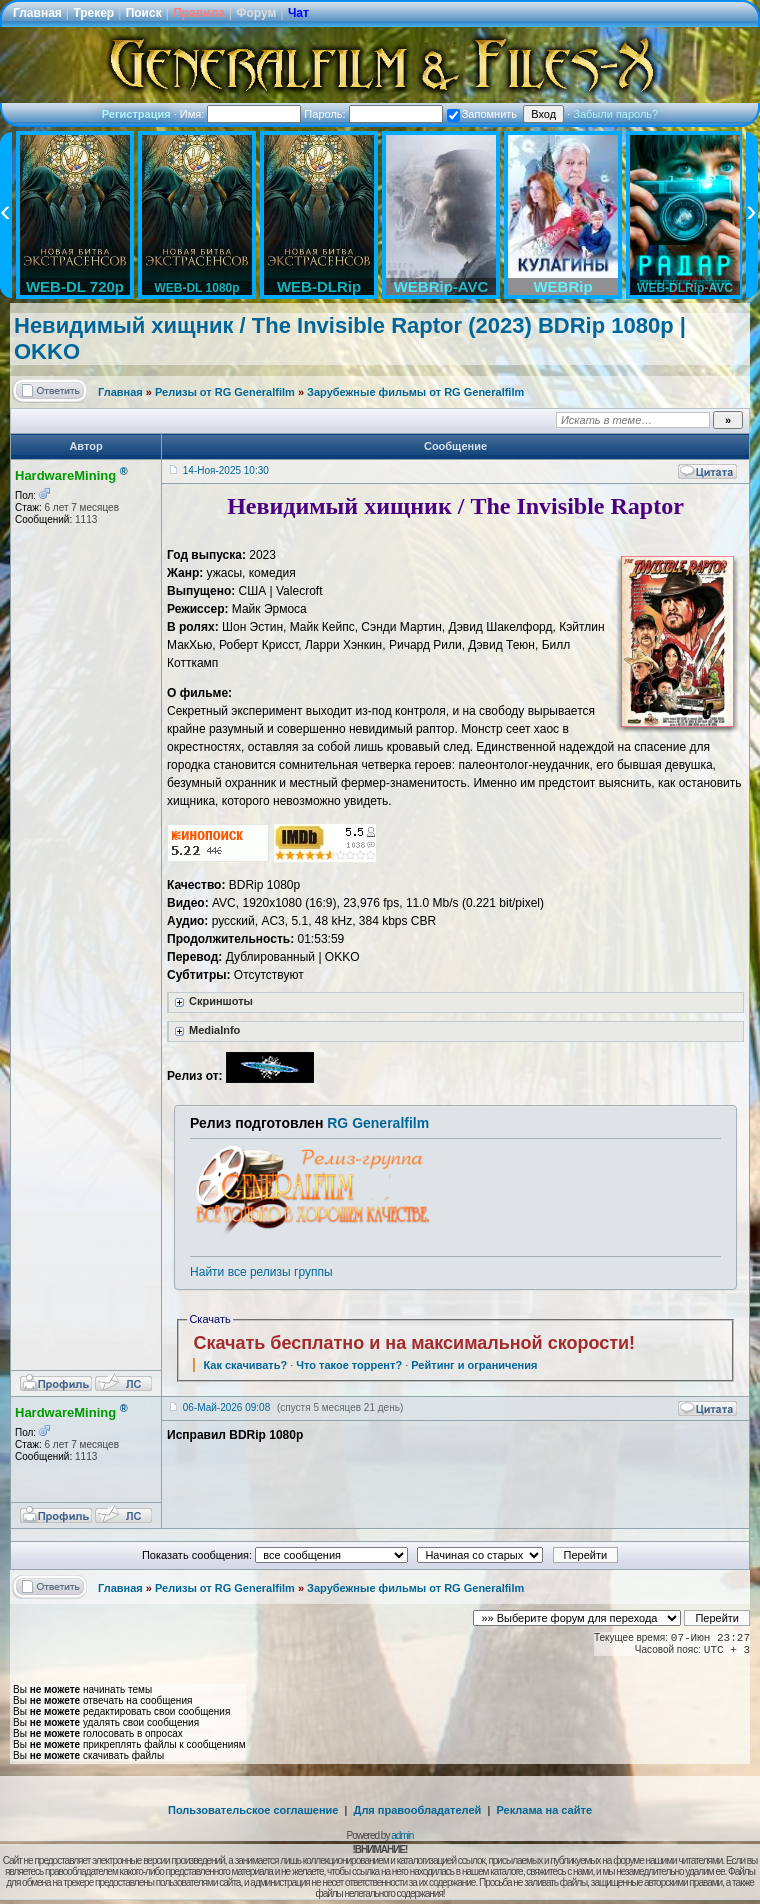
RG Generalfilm (378, 1123)
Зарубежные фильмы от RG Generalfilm (415, 392)
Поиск (144, 13)
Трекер (93, 13)
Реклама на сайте (544, 1810)
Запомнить (482, 114)
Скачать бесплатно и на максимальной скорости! (414, 1343)
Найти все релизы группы (261, 1272)
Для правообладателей (418, 1810)
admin (402, 1835)
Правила (199, 13)
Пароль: (373, 114)
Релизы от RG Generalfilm (225, 392)
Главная (37, 13)
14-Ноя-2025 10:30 (226, 470)
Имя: (241, 114)
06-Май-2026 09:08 (226, 1407)
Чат (298, 13)
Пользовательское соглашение (253, 1810)
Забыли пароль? (615, 114)
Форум (256, 13)
